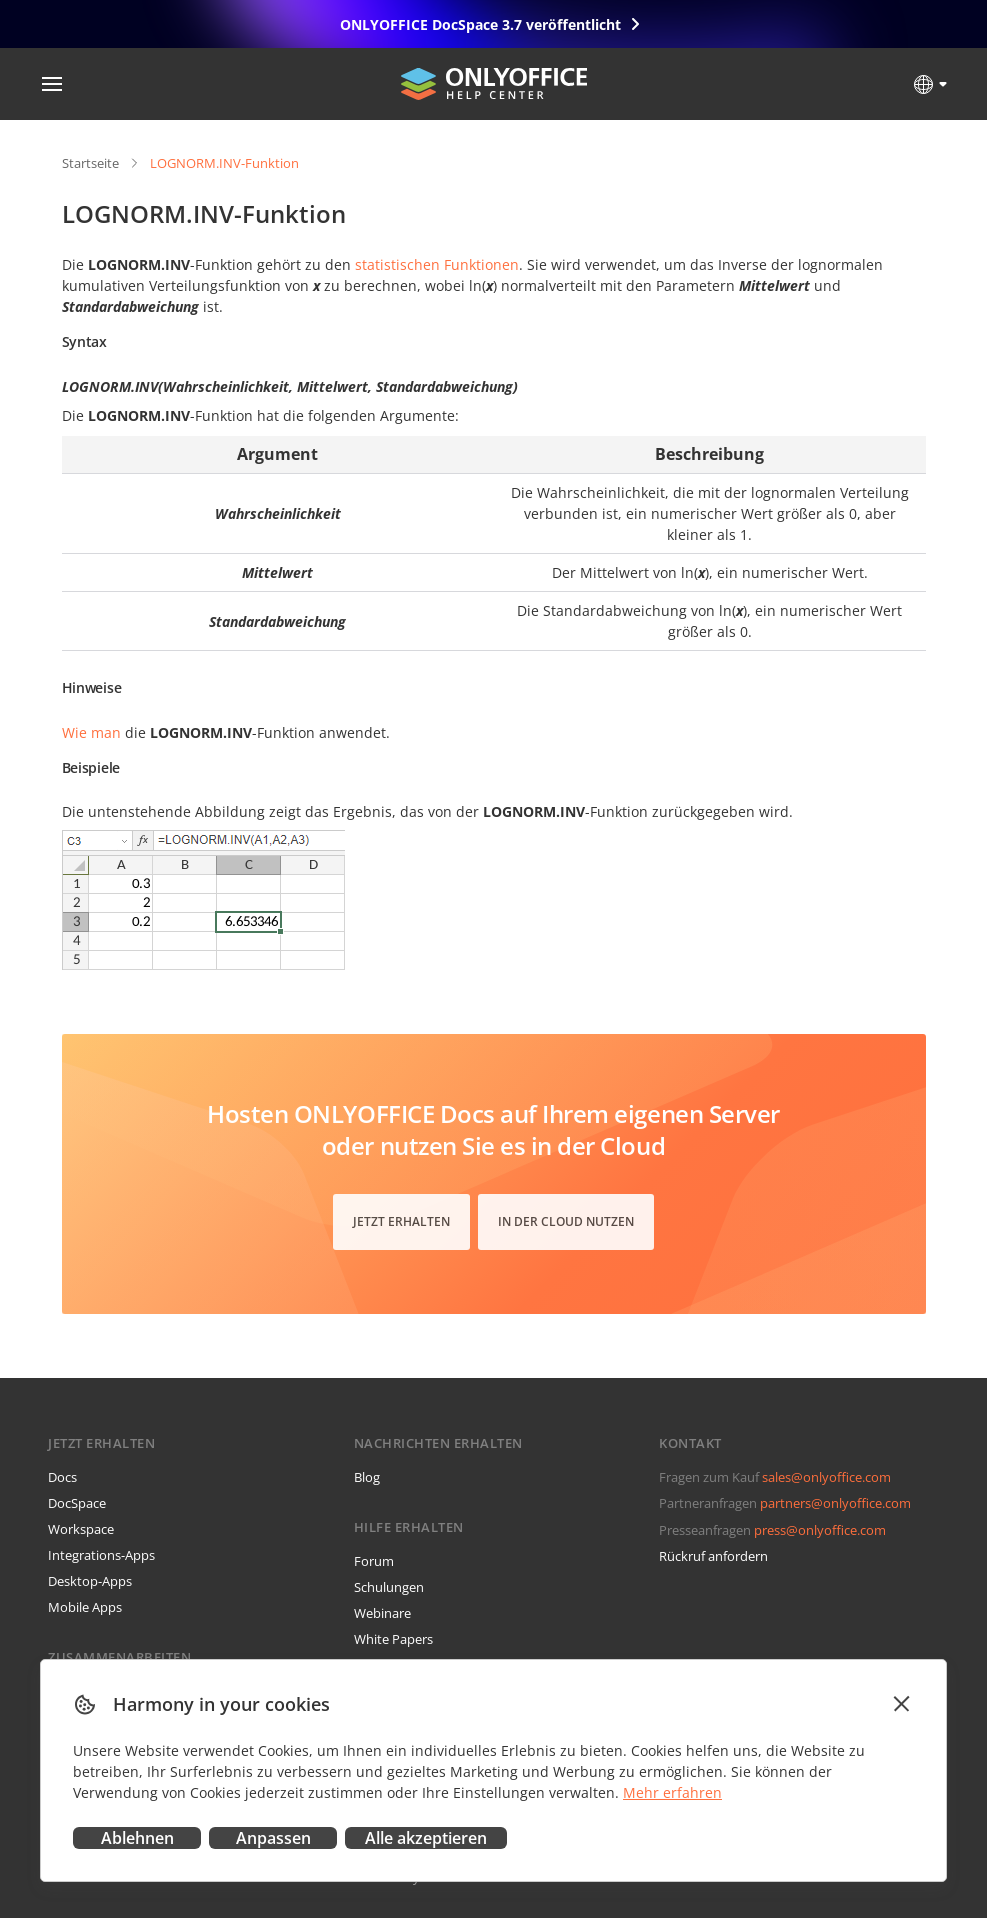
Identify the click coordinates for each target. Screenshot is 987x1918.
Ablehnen (137, 1838)
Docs (62, 1477)
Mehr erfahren (672, 1792)
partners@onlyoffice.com (835, 1503)
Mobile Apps (85, 1607)
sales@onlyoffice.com (826, 1477)
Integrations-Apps (101, 1555)
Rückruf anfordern (713, 1556)
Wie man (91, 732)
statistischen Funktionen (437, 264)
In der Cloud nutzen (566, 1221)
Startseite (90, 163)
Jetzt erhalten (401, 1221)
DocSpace (77, 1503)
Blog (367, 1477)
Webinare (382, 1613)
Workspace (81, 1529)
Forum (374, 1561)
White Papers (393, 1639)
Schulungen (389, 1587)
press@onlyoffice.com (820, 1530)
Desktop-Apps (90, 1581)
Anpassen (273, 1838)
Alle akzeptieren (426, 1838)
